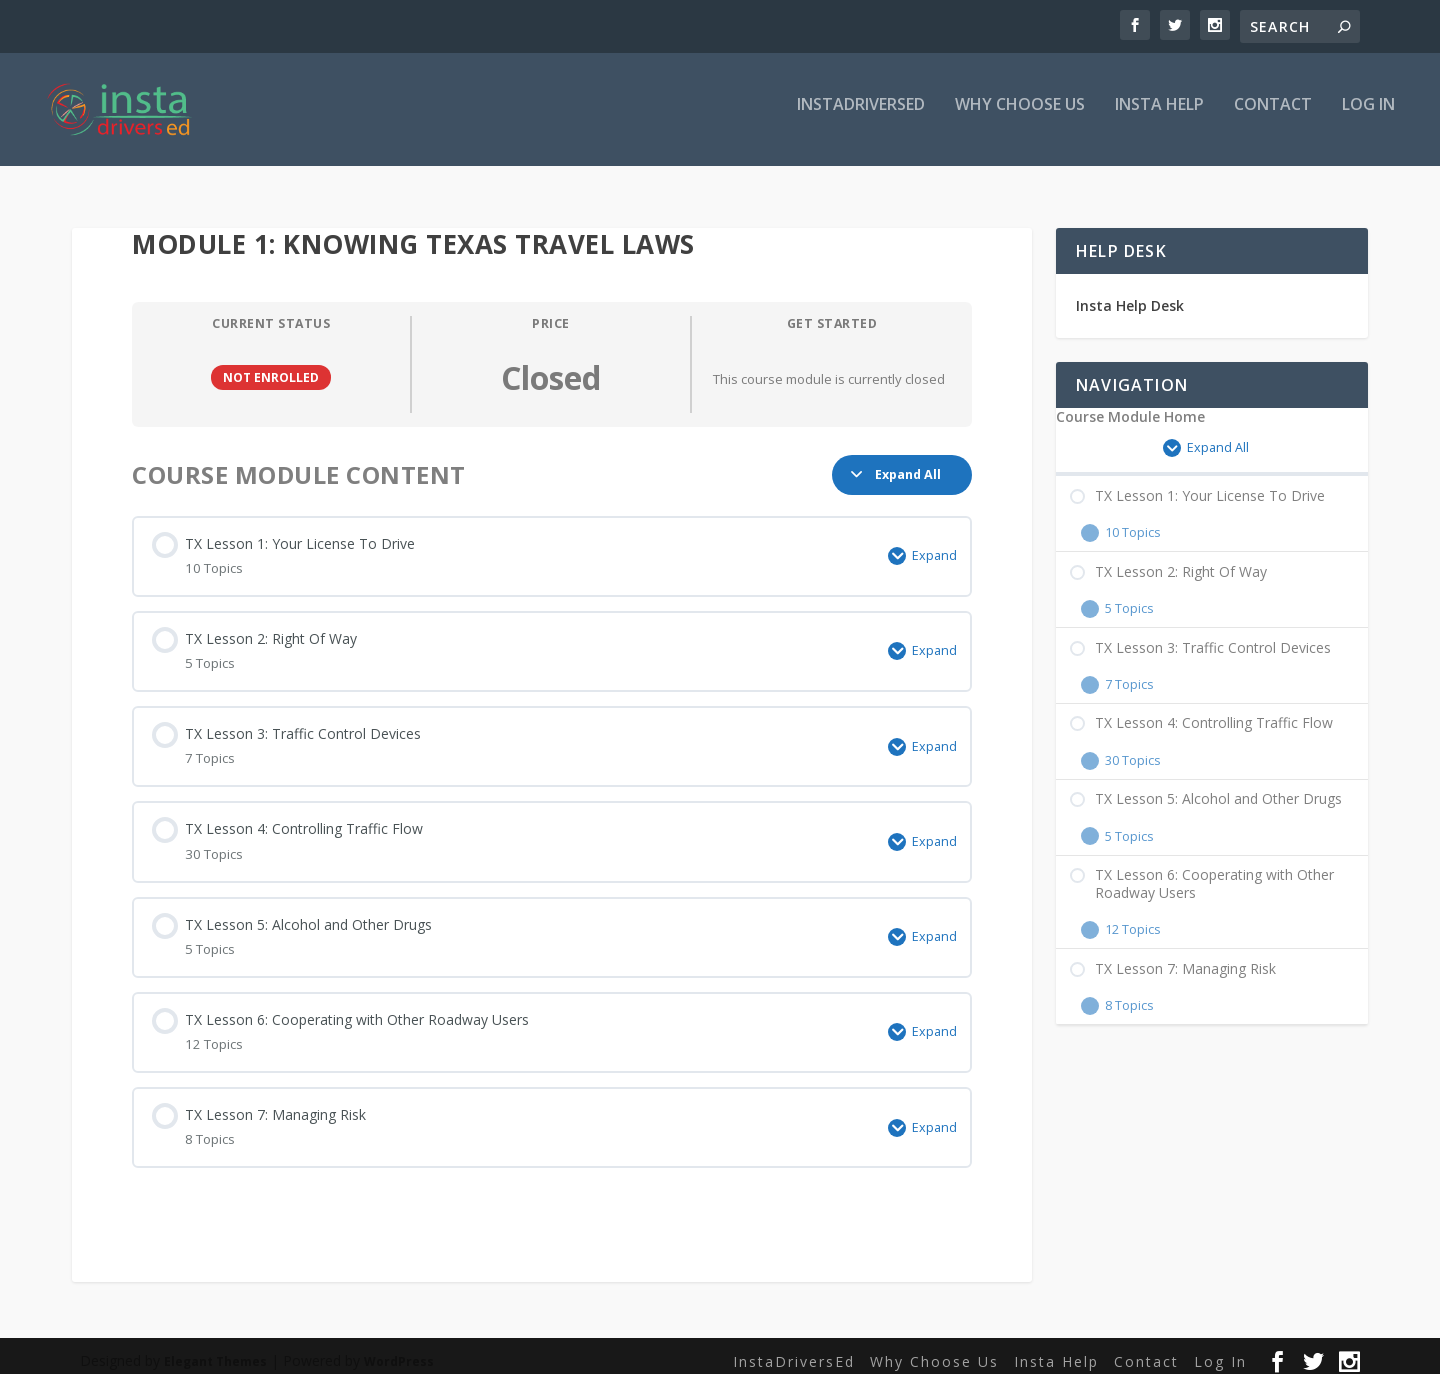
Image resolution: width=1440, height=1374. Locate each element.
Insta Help (1159, 116)
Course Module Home (1130, 406)
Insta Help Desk (1130, 294)
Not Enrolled (271, 366)
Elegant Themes (215, 1350)
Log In (1368, 116)
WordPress (399, 1350)
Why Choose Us (1020, 116)
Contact (1273, 116)
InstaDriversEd (861, 116)
